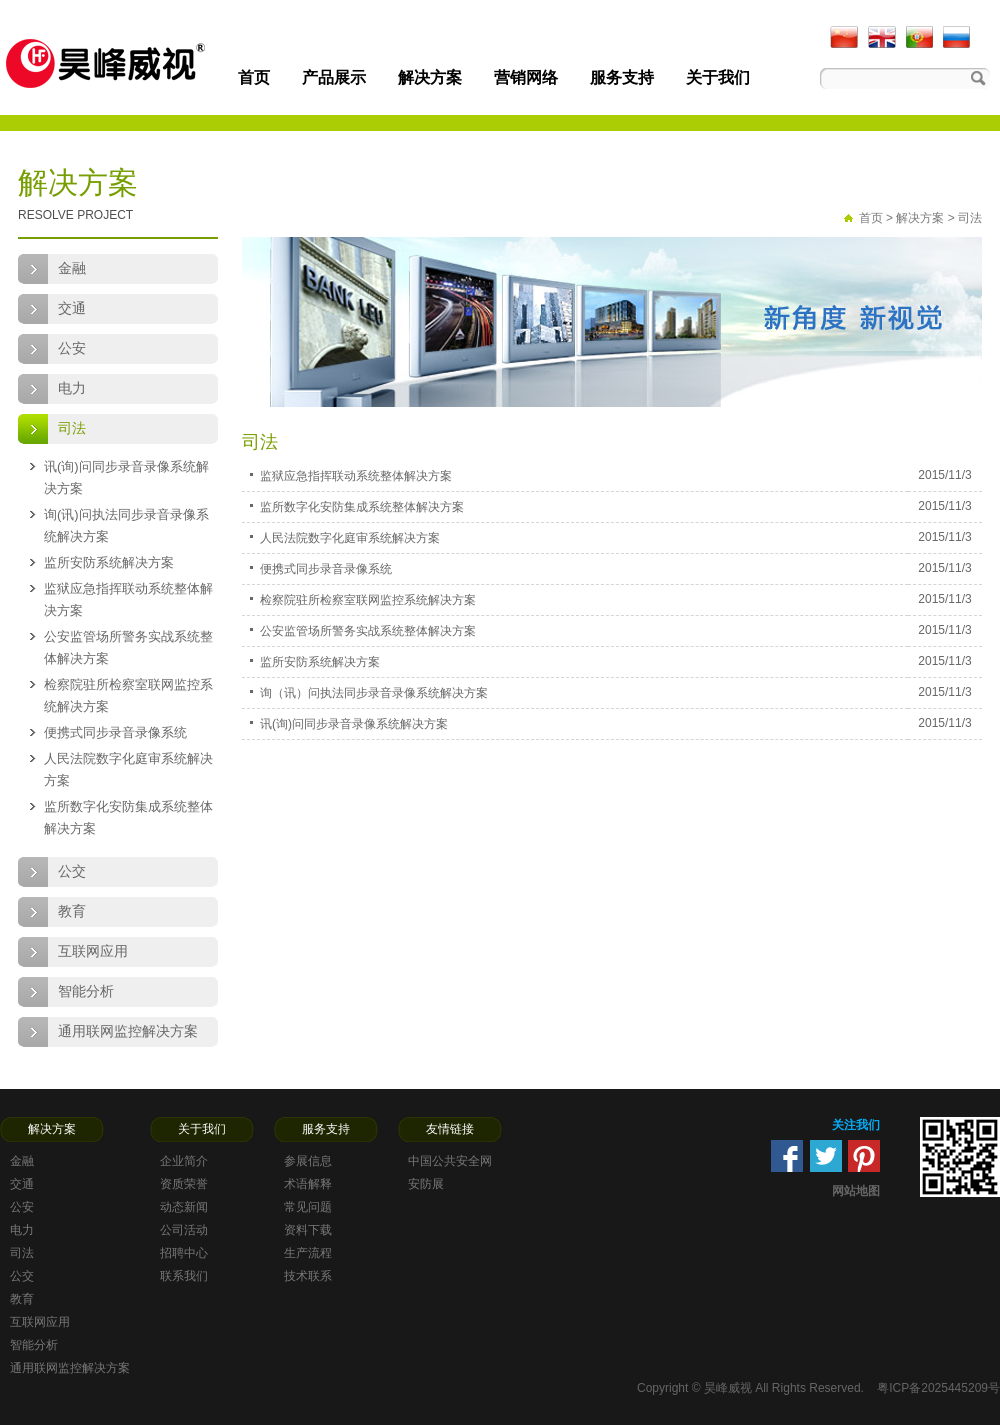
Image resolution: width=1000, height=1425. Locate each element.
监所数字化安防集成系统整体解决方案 (128, 817)
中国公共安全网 (450, 1161)
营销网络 (526, 77)
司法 (72, 428)
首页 (254, 77)
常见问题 (308, 1207)
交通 (72, 308)
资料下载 (308, 1230)
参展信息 (308, 1161)
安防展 (426, 1184)
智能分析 (86, 991)
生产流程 (308, 1253)
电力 (72, 388)
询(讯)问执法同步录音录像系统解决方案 (126, 525)
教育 (72, 911)
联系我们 (184, 1276)
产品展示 (334, 77)
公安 (72, 348)
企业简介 (184, 1161)
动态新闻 (184, 1207)
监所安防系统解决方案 (109, 562)
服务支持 (622, 77)
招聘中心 (184, 1253)
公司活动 (184, 1230)
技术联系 (308, 1276)
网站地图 (856, 1191)
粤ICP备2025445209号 (938, 1388)
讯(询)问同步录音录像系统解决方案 (126, 477)
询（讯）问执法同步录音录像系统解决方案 (374, 693)
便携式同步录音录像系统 (115, 732)
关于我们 (718, 77)
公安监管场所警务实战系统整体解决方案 (128, 647)
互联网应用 (93, 951)
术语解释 (308, 1184)
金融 (72, 268)
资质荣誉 (184, 1184)
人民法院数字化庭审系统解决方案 (128, 769)
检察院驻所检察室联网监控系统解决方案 (128, 695)
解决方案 (430, 77)
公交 (72, 871)
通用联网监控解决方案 (128, 1031)
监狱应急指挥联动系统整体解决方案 (128, 599)
